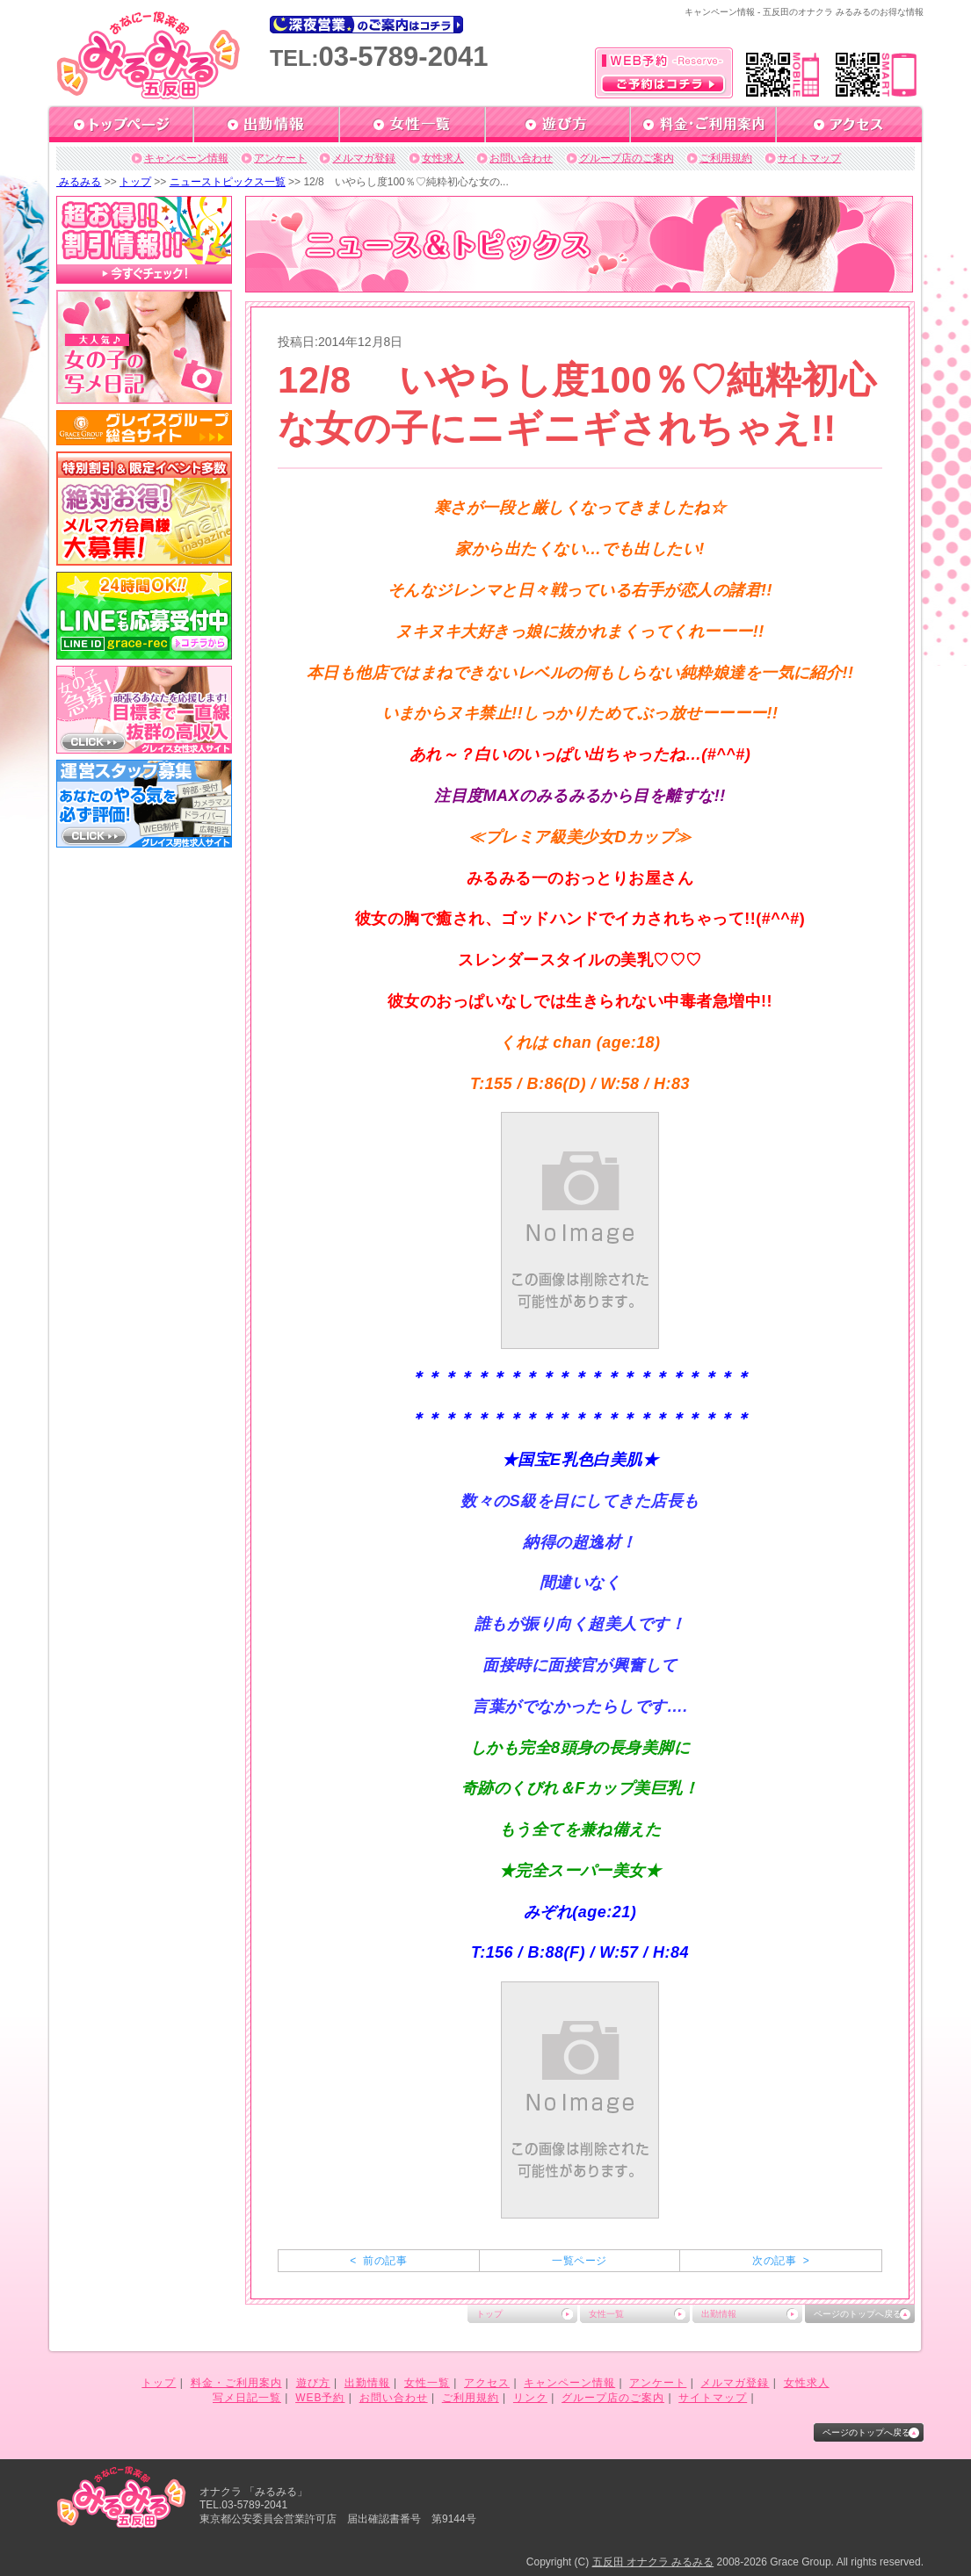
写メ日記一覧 (247, 2398)
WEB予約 (319, 2398)
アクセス (487, 2383)
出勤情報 (718, 2314)
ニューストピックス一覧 (228, 182)
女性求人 (443, 158)
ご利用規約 (725, 158)
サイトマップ (809, 158)
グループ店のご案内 (626, 158)
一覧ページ (579, 2261)
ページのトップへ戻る (858, 2314)
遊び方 (313, 2383)
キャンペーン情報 (186, 158)
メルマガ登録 (363, 158)
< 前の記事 (378, 2261)
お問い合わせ (521, 158)
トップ (135, 182)
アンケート (280, 158)
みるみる (78, 182)
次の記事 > (780, 2261)
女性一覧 (606, 2314)
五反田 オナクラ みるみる (653, 2562)
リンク (530, 2398)
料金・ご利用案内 (236, 2383)
